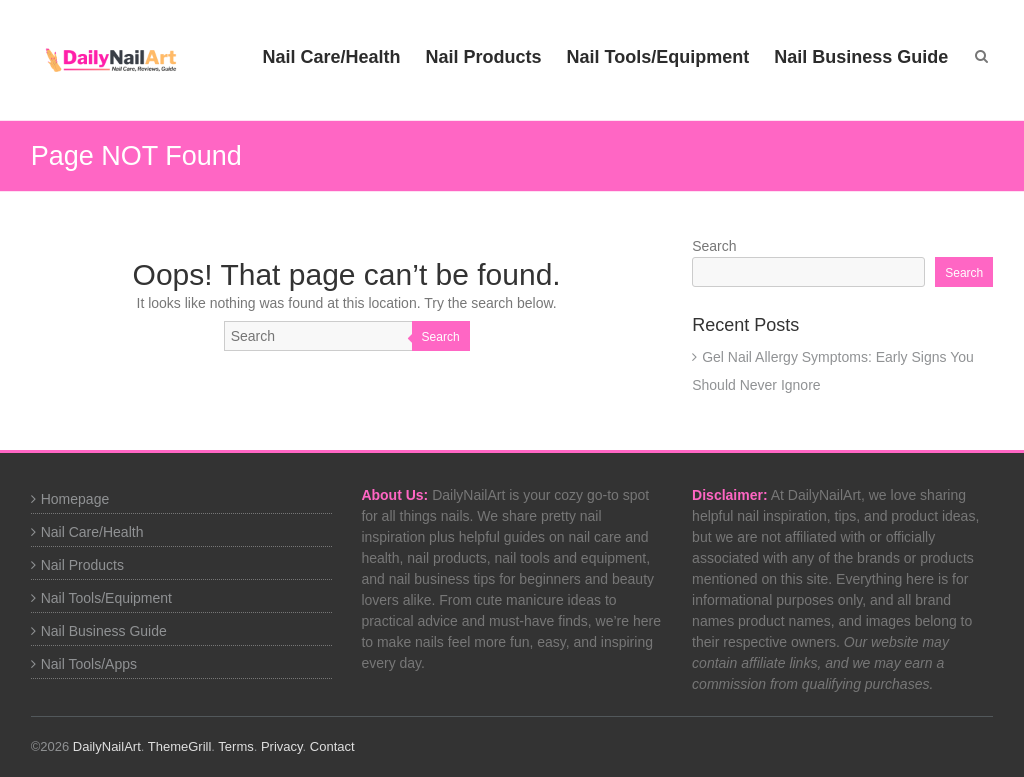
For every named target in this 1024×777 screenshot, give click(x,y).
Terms (235, 746)
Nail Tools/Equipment (658, 57)
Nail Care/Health (331, 57)
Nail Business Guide (861, 57)
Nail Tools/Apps (89, 664)
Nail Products (484, 57)
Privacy (282, 746)
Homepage (75, 499)
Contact (332, 746)
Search (441, 337)
